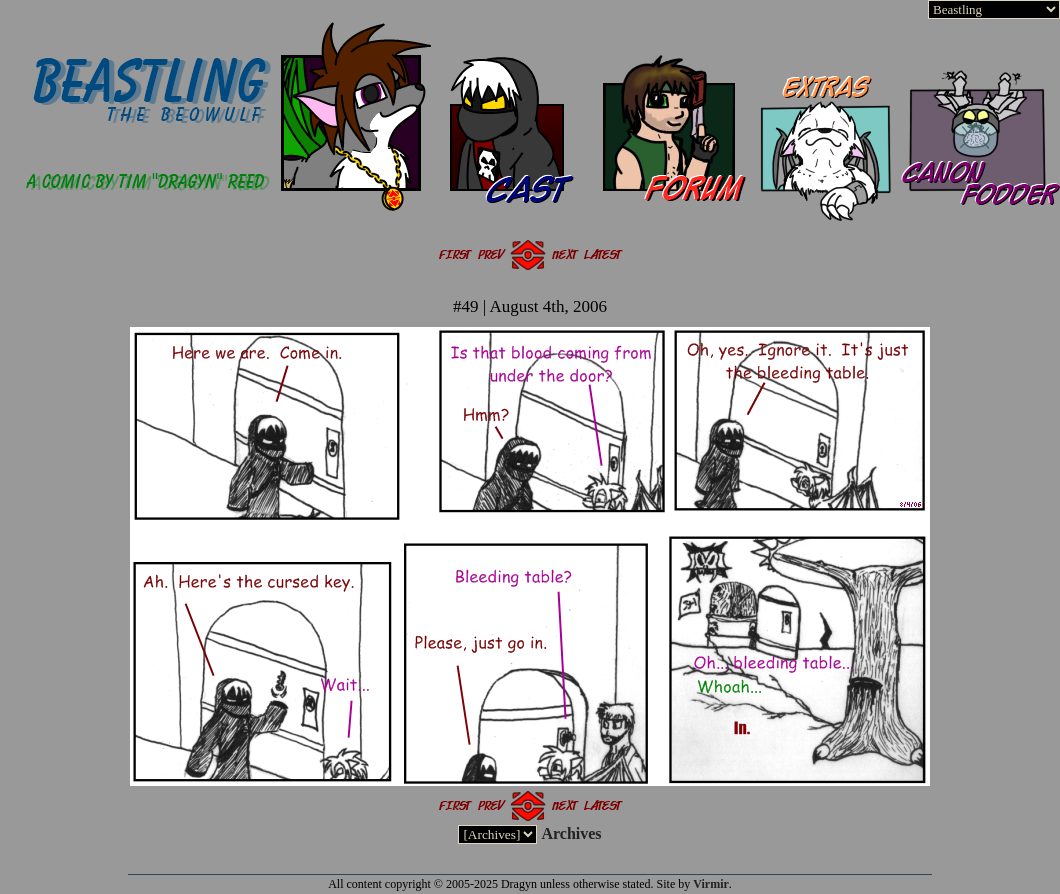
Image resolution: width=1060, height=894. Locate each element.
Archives (571, 833)
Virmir (711, 884)
